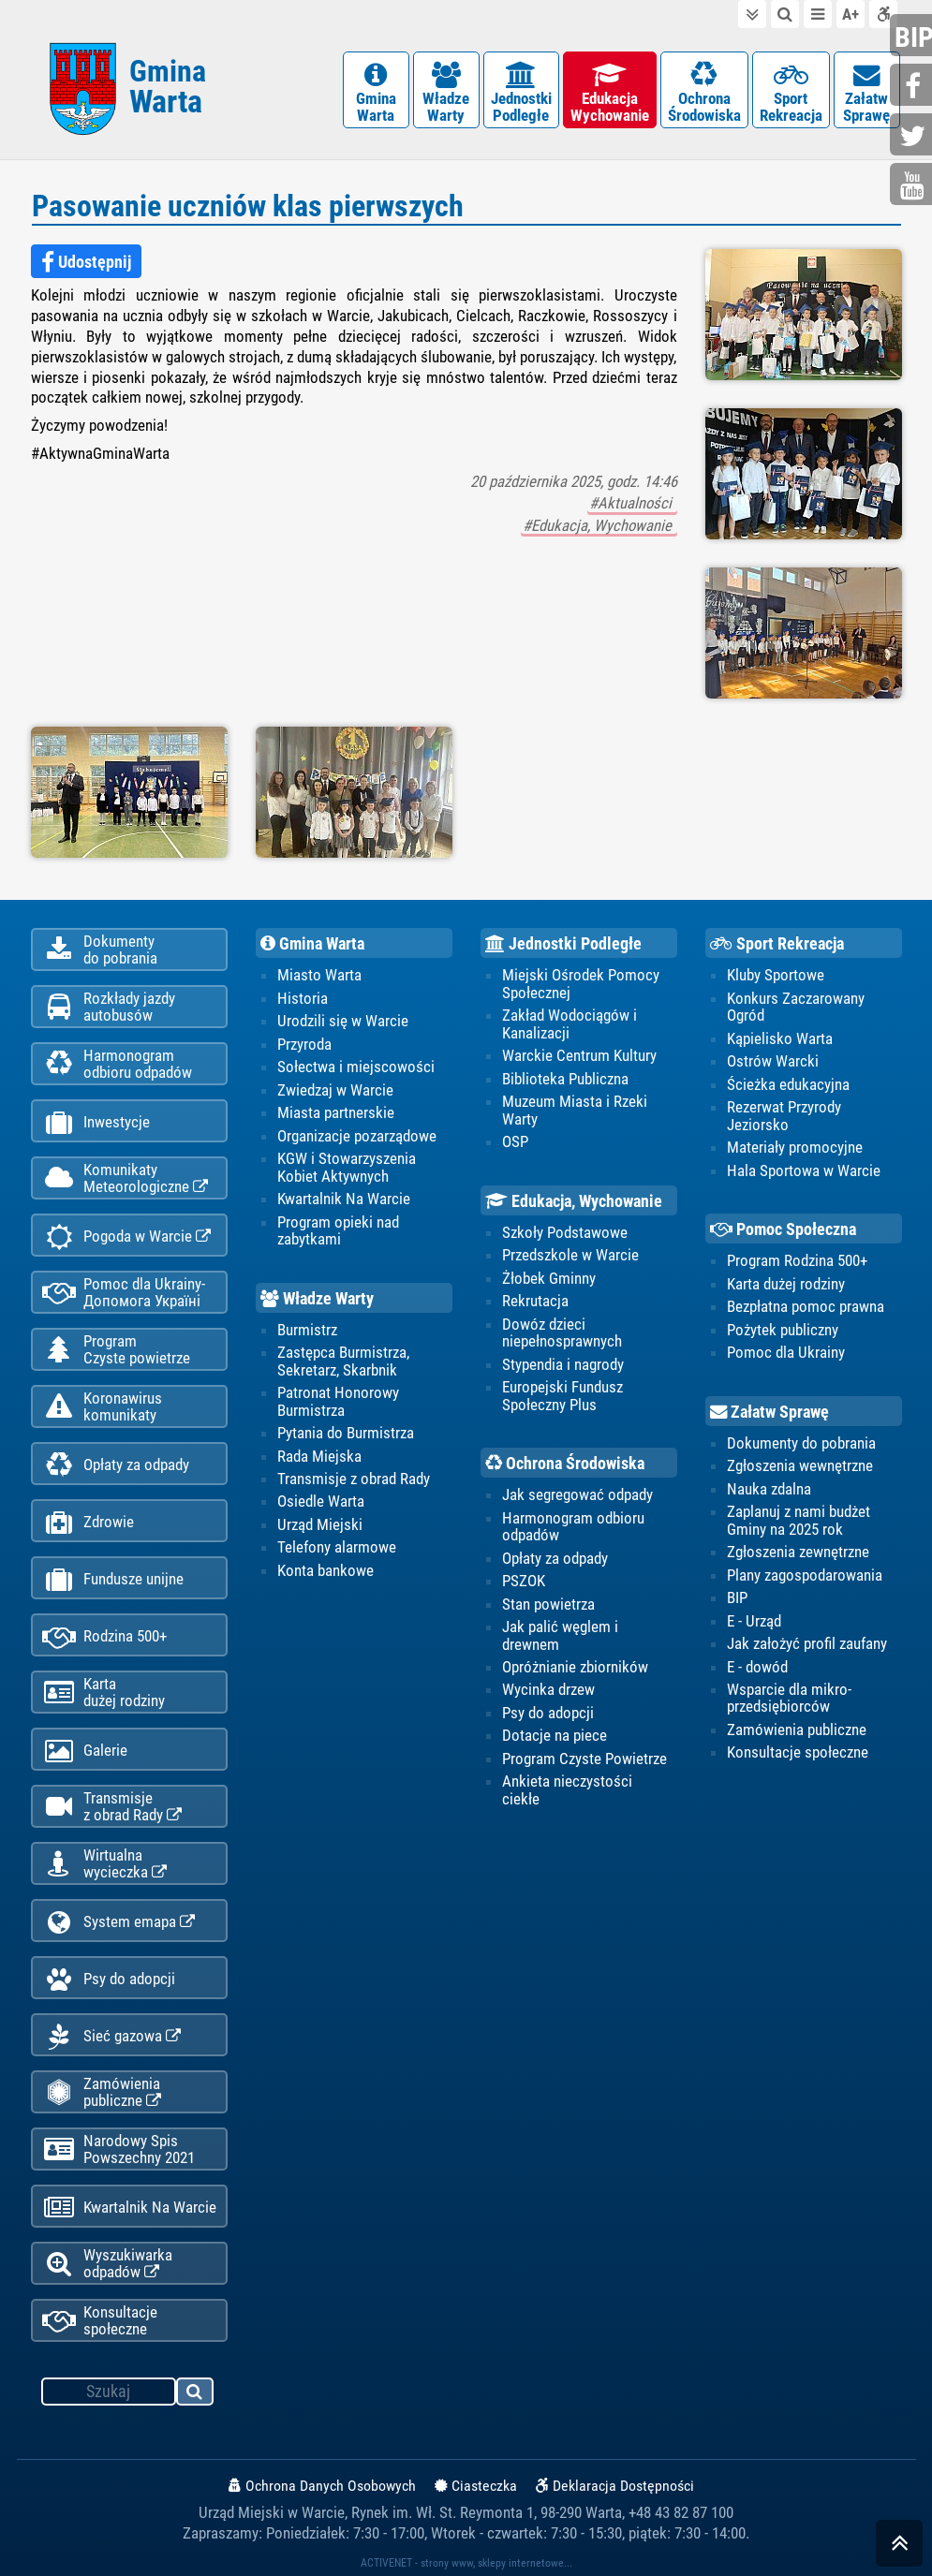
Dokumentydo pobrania (99, 949)
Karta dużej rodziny (786, 1283)
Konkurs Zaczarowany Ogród (796, 1006)
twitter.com (913, 136)
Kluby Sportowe (775, 974)
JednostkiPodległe (521, 93)
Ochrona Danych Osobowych (322, 2486)
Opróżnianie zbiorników (575, 1666)
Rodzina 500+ (104, 1636)
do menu (818, 14)
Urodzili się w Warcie (342, 1020)
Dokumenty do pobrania (801, 1443)
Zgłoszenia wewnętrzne (800, 1465)
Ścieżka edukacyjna (788, 1084)
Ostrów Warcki (773, 1061)
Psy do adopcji (108, 1979)
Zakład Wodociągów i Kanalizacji (569, 1023)
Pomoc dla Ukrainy (786, 1352)
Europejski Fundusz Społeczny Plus (562, 1395)
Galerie (84, 1750)
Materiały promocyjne (795, 1147)
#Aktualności (632, 502)
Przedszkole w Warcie (570, 1254)
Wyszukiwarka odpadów (107, 2263)
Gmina (167, 86)
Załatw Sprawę (769, 1412)
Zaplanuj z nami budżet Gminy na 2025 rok (798, 1520)
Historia (302, 998)
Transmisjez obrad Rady (112, 1806)
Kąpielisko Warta (780, 1038)
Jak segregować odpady (577, 1494)
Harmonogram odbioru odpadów (573, 1526)
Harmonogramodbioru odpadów (117, 1064)
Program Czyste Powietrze (584, 1758)
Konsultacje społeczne (99, 2320)
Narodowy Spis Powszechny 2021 (118, 2149)
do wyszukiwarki (785, 14)
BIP (737, 1597)
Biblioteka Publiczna (565, 1078)
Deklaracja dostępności (883, 14)
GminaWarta (376, 93)
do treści (752, 14)
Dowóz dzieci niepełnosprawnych (562, 1332)
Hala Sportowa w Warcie (803, 1170)
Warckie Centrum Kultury (579, 1055)
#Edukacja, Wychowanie (599, 525)
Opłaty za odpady (115, 1465)
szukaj (196, 2394)
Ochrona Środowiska (564, 1463)
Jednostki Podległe (563, 944)
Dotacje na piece (554, 1735)
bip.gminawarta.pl (913, 37)
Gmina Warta (312, 944)
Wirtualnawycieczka (104, 1863)
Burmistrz (307, 1329)
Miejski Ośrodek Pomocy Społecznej (580, 983)
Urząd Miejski (319, 1524)
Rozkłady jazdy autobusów (108, 1006)
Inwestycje (96, 1122)
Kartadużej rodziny (103, 1692)
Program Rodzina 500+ (797, 1260)
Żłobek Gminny (549, 1278)
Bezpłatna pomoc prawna (805, 1306)
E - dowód (757, 1666)
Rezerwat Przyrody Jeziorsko (784, 1115)
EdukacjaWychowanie (609, 93)
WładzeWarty (446, 93)
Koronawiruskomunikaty (102, 1406)
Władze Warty (317, 1298)
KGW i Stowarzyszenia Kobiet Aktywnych (346, 1167)
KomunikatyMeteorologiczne (125, 1178)
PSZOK (523, 1580)
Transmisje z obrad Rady (353, 1478)
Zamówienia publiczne (101, 2092)
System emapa (118, 1922)
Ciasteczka (476, 2486)
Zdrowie (88, 1522)
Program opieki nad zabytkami (338, 1230)
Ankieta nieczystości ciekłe (567, 1789)
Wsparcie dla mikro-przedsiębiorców (789, 1697)
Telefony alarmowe (336, 1547)
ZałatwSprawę (867, 93)
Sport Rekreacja (777, 944)
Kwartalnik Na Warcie (129, 2207)
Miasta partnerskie (335, 1112)
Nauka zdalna (769, 1488)
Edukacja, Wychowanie (573, 1201)
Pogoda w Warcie (126, 1236)
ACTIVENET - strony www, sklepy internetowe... (466, 2562)
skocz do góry (899, 2547)
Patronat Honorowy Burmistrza (338, 1401)
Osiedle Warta (320, 1501)
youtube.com (913, 185)
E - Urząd (754, 1621)
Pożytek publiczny (782, 1329)
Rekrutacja (535, 1300)
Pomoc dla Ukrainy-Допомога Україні (123, 1292)
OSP (515, 1141)
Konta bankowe (325, 1570)
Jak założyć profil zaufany (807, 1643)
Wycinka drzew (548, 1689)
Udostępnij (86, 262)
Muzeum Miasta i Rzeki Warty (574, 1109)
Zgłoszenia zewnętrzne (798, 1551)
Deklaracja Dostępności (615, 2486)
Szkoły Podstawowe (565, 1232)
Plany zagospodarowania (804, 1575)
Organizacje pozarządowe (356, 1135)
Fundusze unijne (113, 1579)
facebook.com (913, 86)
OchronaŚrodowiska (704, 93)
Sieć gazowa (111, 2036)
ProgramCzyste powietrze (116, 1349)
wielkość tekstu (850, 14)
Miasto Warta (319, 974)
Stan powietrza (548, 1604)
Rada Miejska (319, 1456)
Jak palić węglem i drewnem (560, 1635)
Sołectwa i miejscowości (356, 1066)
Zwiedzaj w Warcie (335, 1090)
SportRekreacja (791, 93)
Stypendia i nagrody (563, 1364)
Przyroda (304, 1044)
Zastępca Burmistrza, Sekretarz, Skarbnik (343, 1360)
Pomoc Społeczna (783, 1229)
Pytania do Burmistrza (345, 1432)
